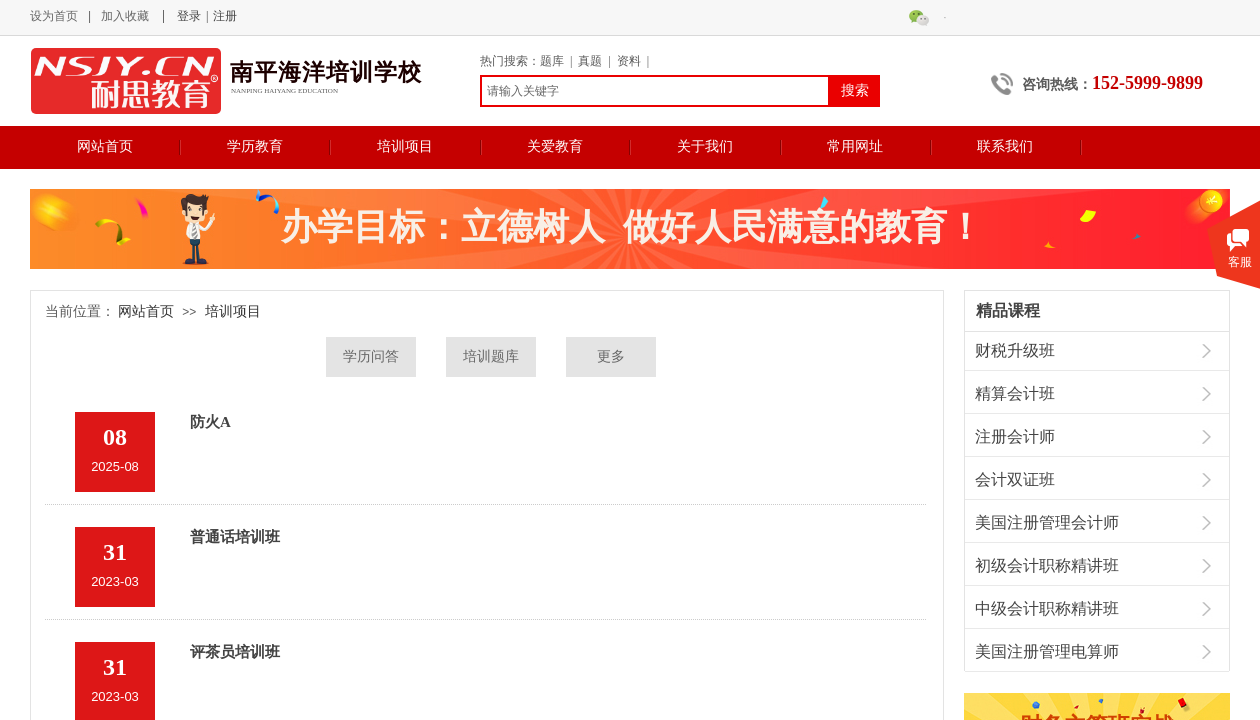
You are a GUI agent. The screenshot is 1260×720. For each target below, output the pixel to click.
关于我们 (705, 146)
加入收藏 (125, 16)
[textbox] (655, 91)
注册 (225, 16)
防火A (210, 422)
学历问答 (371, 356)
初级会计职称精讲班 (1047, 565)
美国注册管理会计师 (1047, 522)
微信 (945, 17)
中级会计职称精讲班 (1047, 608)
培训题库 (491, 356)
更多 (611, 356)
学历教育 (255, 146)
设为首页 (54, 16)
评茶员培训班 (235, 652)
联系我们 (1005, 146)
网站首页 (105, 146)
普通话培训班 (235, 537)
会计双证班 (1015, 479)
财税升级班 (1015, 350)
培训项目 (405, 146)
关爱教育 (555, 146)
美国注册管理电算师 (1047, 651)
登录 (189, 16)
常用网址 (855, 146)
